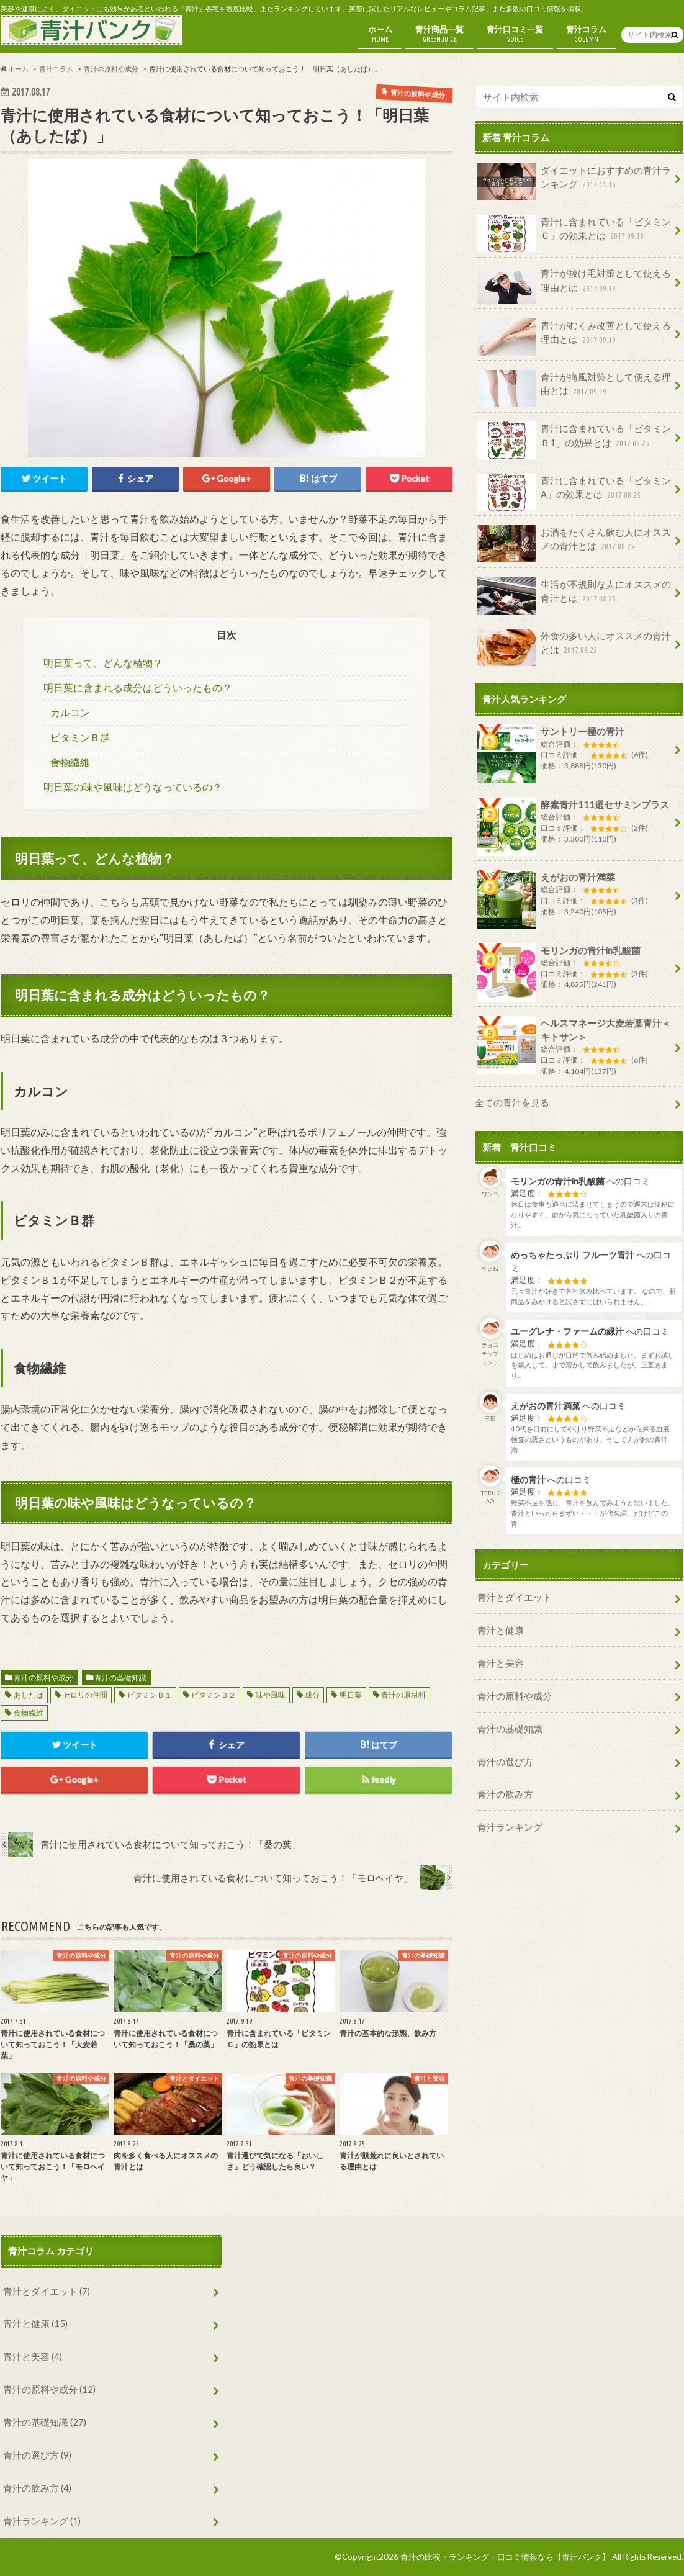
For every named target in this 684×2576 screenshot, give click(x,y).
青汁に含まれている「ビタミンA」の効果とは (574, 492)
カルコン (70, 712)
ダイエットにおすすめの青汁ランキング (574, 181)
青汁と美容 (500, 1663)
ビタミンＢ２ (213, 1695)
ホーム (380, 33)
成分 (312, 1695)
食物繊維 (70, 762)
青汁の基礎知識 (120, 1677)
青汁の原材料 (403, 1695)
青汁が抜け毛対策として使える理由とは (574, 285)
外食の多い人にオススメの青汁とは (574, 647)
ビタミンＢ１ (149, 1695)
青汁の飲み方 (505, 1793)
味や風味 (271, 1695)
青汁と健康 (500, 1630)
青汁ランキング (509, 1826)
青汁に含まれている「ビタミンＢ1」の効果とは (574, 440)
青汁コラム (586, 33)
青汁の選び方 (505, 1761)
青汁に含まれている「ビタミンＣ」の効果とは (574, 233)
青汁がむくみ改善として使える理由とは (574, 337)
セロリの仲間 (85, 1695)
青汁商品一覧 (439, 33)
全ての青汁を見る (512, 1102)
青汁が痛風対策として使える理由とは (574, 388)
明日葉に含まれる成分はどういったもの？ (137, 687)
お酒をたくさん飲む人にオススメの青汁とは (574, 543)
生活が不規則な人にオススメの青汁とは (574, 596)
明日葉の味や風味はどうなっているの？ (132, 787)
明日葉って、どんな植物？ (103, 663)
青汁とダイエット (514, 1597)
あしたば (28, 1695)
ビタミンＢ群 (80, 737)
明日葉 (351, 1695)
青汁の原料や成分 (43, 1677)
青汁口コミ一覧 (515, 33)
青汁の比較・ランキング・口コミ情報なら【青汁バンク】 (505, 2557)
